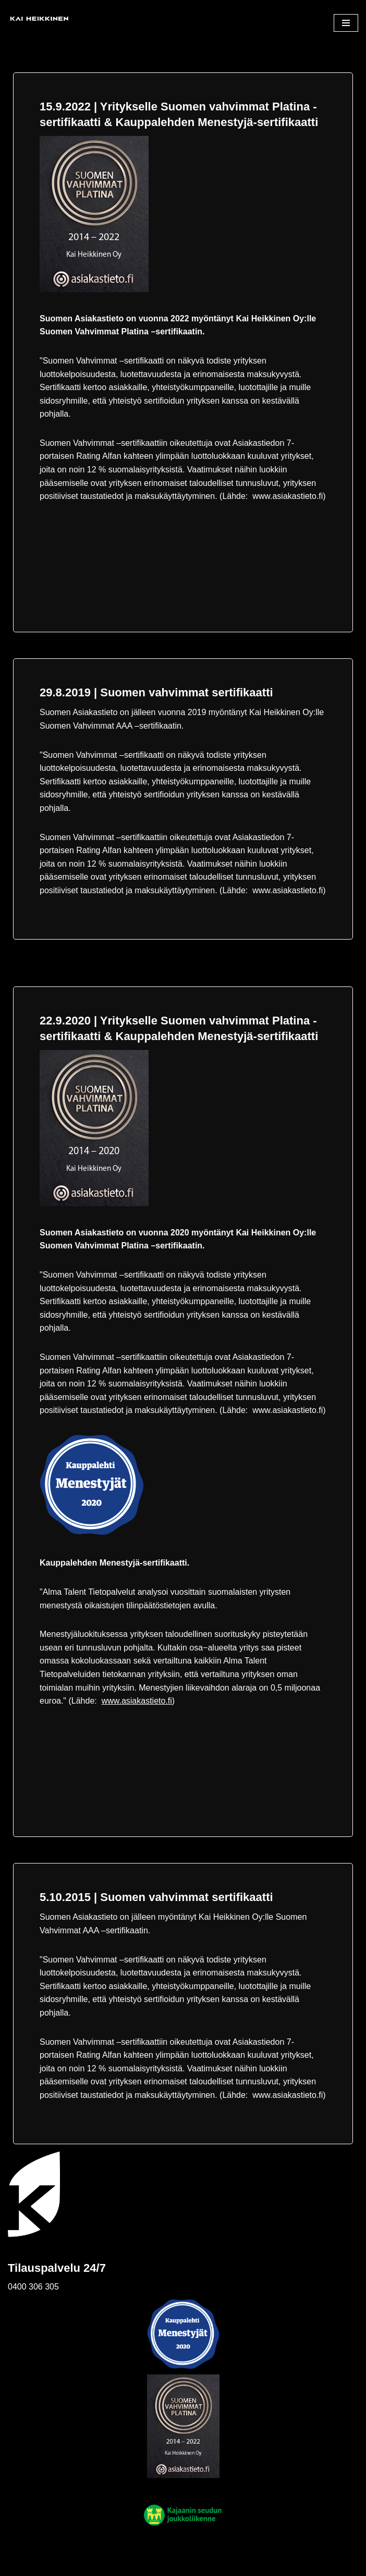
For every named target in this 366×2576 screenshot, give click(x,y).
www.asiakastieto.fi (137, 1700)
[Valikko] (346, 23)
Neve (17, 2565)
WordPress (78, 2565)
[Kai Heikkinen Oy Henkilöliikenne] (39, 23)
